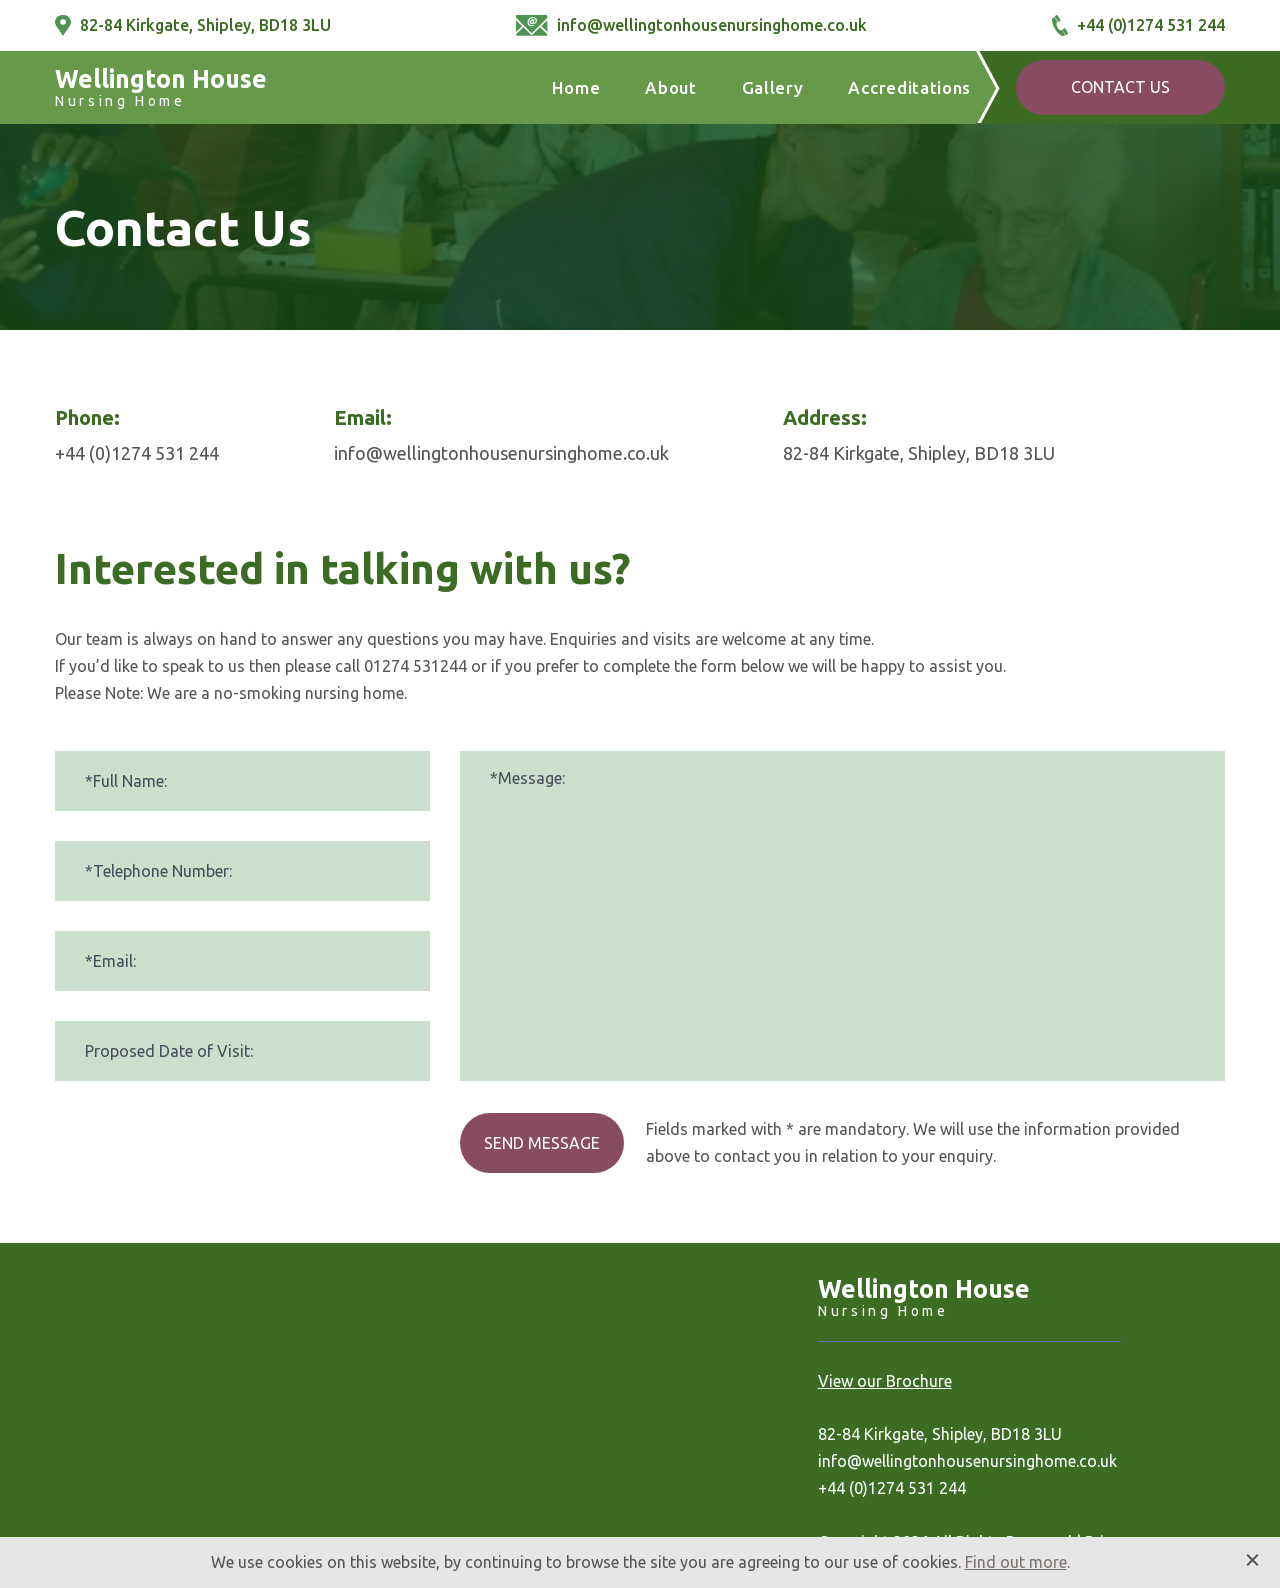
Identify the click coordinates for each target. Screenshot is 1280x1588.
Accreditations (909, 87)
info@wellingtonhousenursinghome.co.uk (691, 25)
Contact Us (1120, 87)
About (670, 87)
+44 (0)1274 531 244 (1138, 25)
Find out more (1016, 1562)
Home (576, 87)
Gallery (773, 87)
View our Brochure (885, 1381)
